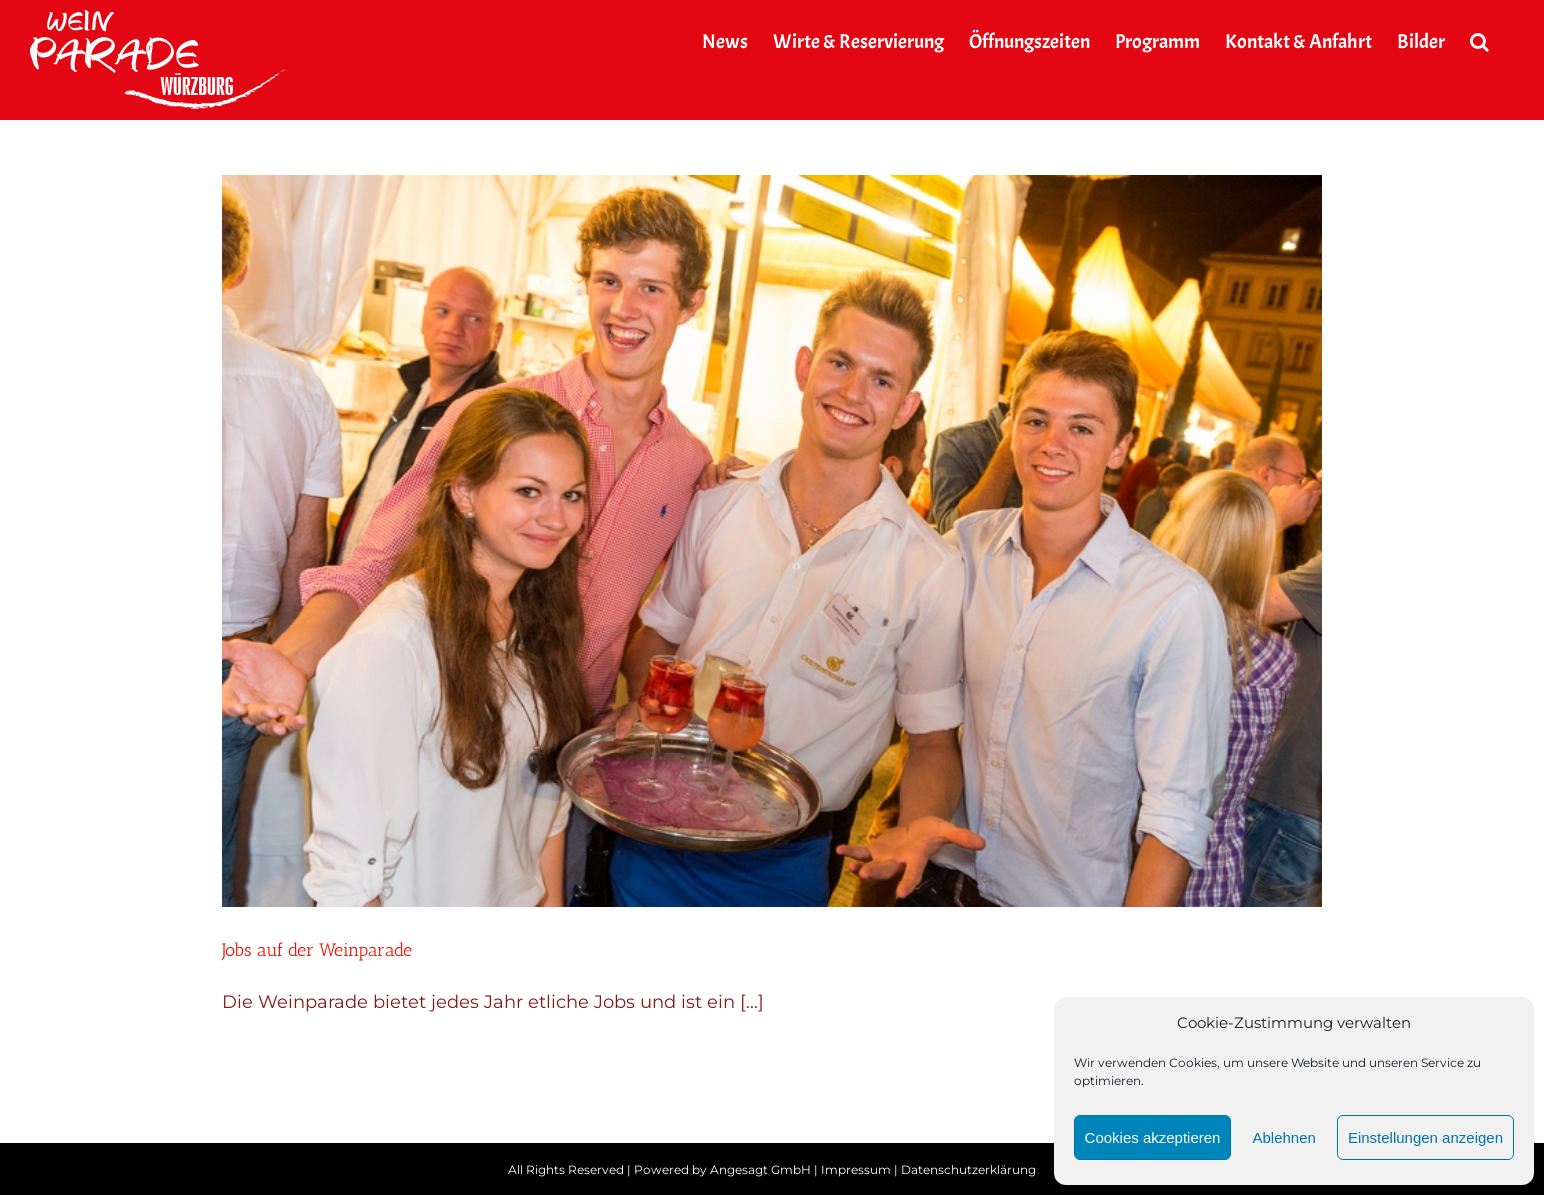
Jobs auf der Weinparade (317, 950)
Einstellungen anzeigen (1425, 1137)
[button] (1479, 42)
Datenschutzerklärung (968, 1169)
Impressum (856, 1169)
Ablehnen (1283, 1137)
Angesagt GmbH (760, 1169)
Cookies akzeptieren (1153, 1137)
